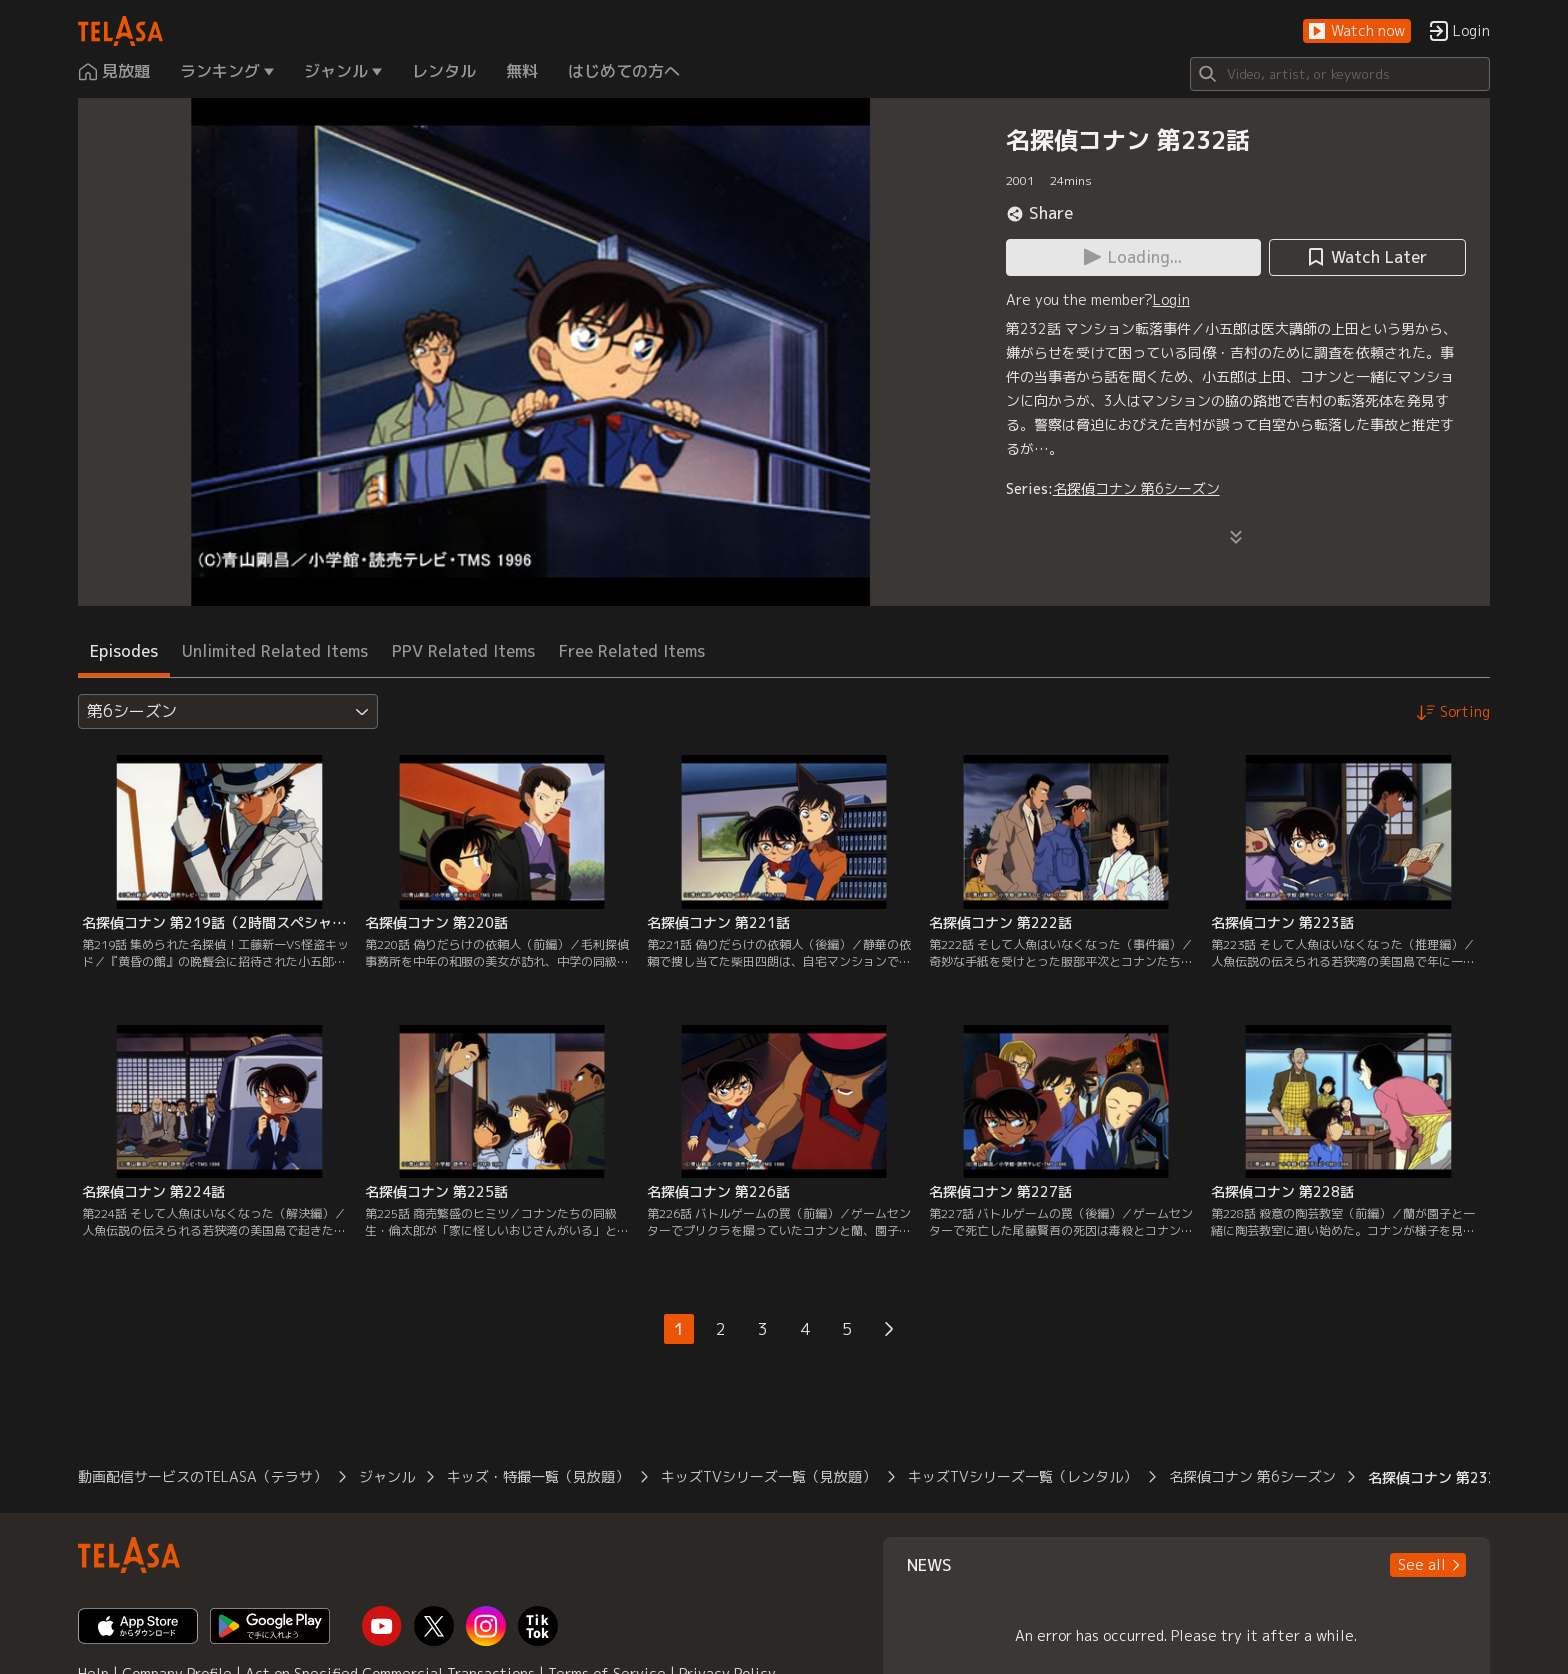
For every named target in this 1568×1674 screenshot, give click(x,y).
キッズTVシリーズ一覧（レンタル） (1022, 1476)
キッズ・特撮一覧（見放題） (538, 1476)
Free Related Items (632, 651)
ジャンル (387, 1476)
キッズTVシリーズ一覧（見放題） (768, 1476)
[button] (1357, 31)
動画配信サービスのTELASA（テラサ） (202, 1476)
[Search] (1340, 74)
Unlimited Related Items (275, 651)
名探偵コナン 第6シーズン (1136, 488)
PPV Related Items (463, 651)
